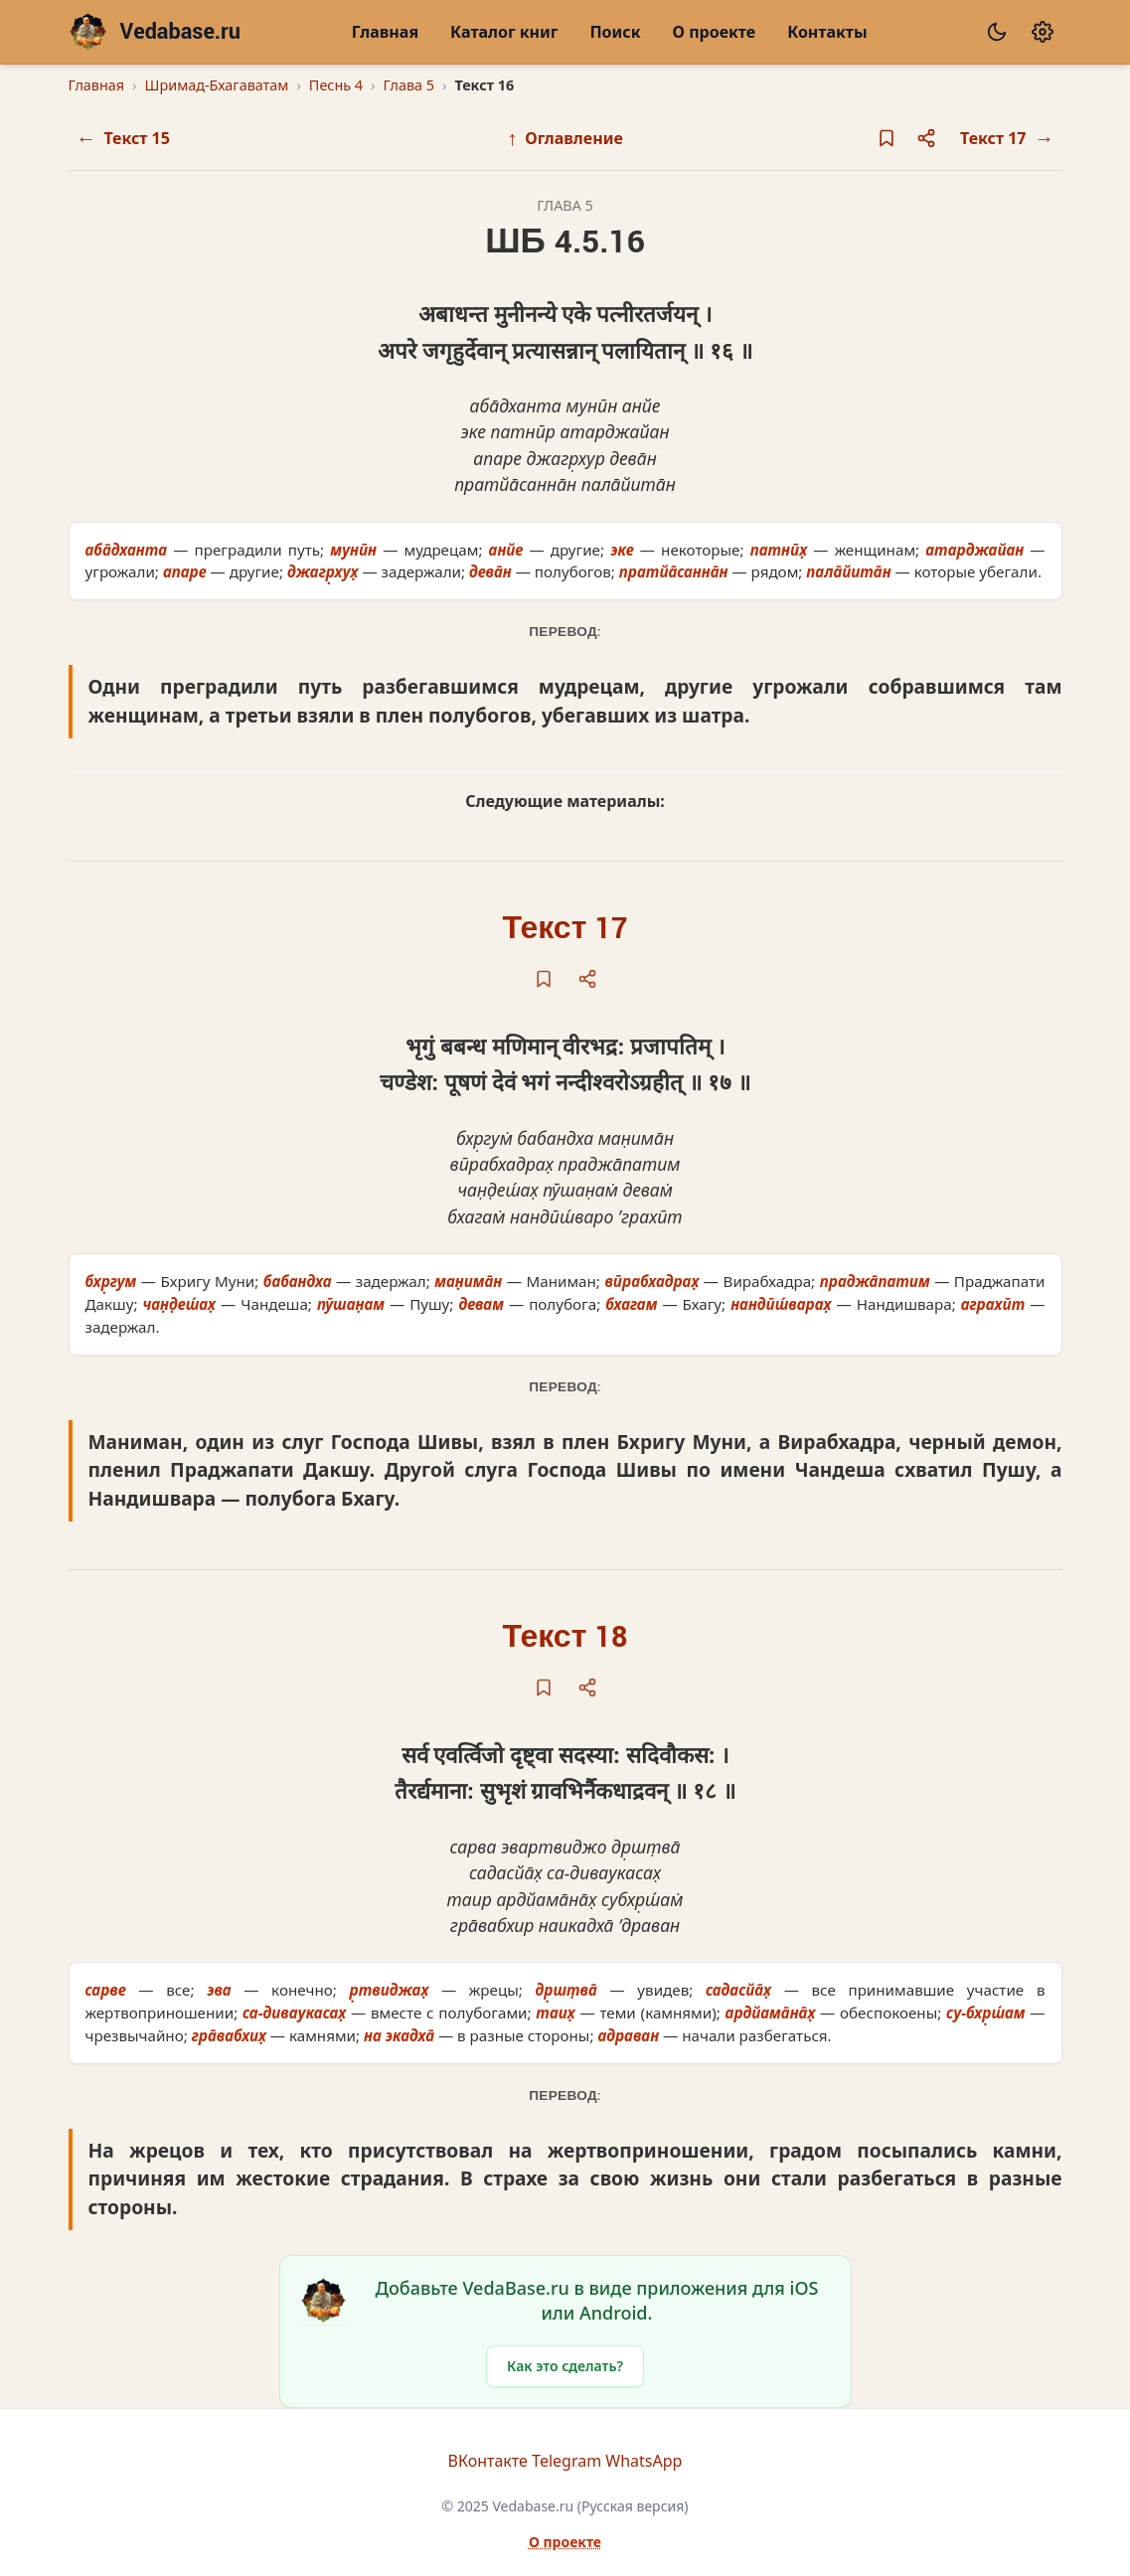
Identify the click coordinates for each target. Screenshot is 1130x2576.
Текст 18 (565, 1637)
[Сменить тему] (997, 32)
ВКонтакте (488, 2461)
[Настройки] (1042, 32)
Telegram (566, 2461)
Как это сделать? (565, 2365)
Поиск (614, 32)
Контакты (827, 32)
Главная (385, 32)
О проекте (714, 32)
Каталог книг (504, 32)
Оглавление (565, 137)
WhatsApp (643, 2461)
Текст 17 (565, 928)
